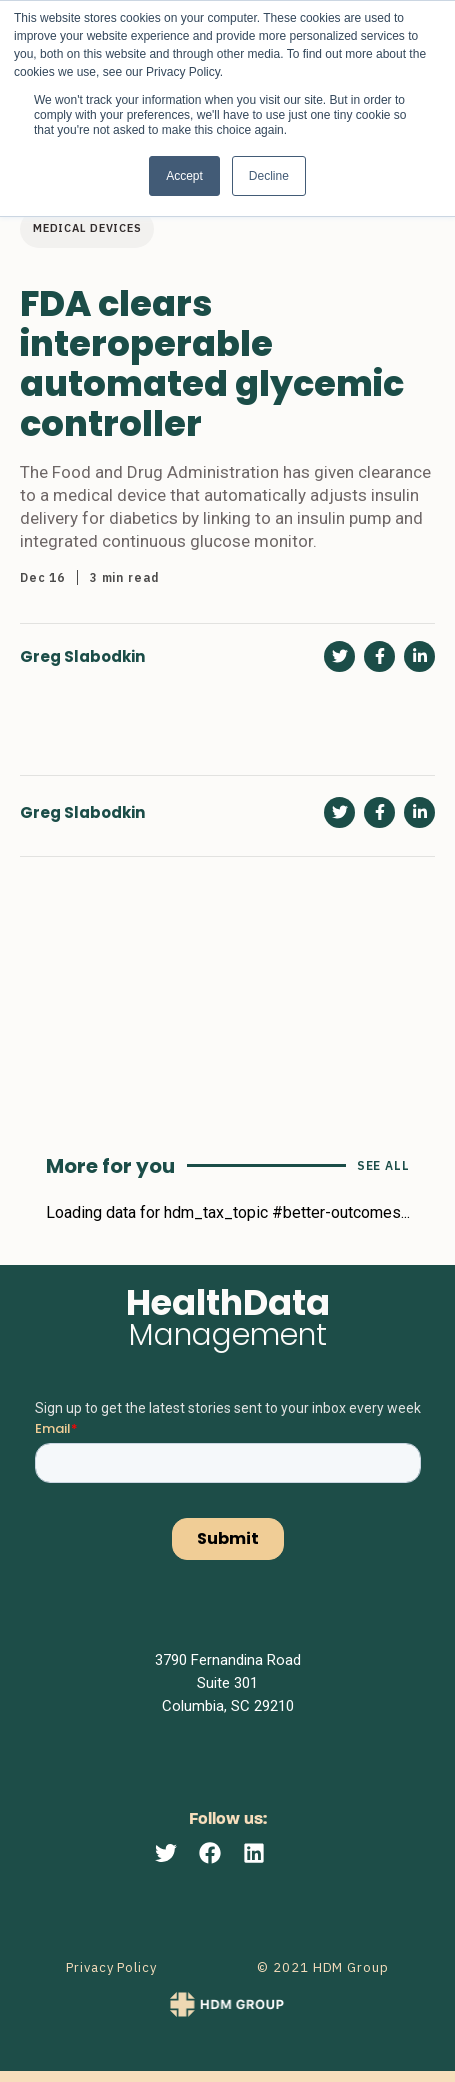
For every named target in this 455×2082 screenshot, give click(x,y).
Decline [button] (269, 176)
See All (383, 1165)
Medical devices (87, 228)
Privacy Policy (111, 1967)
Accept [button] (184, 176)
